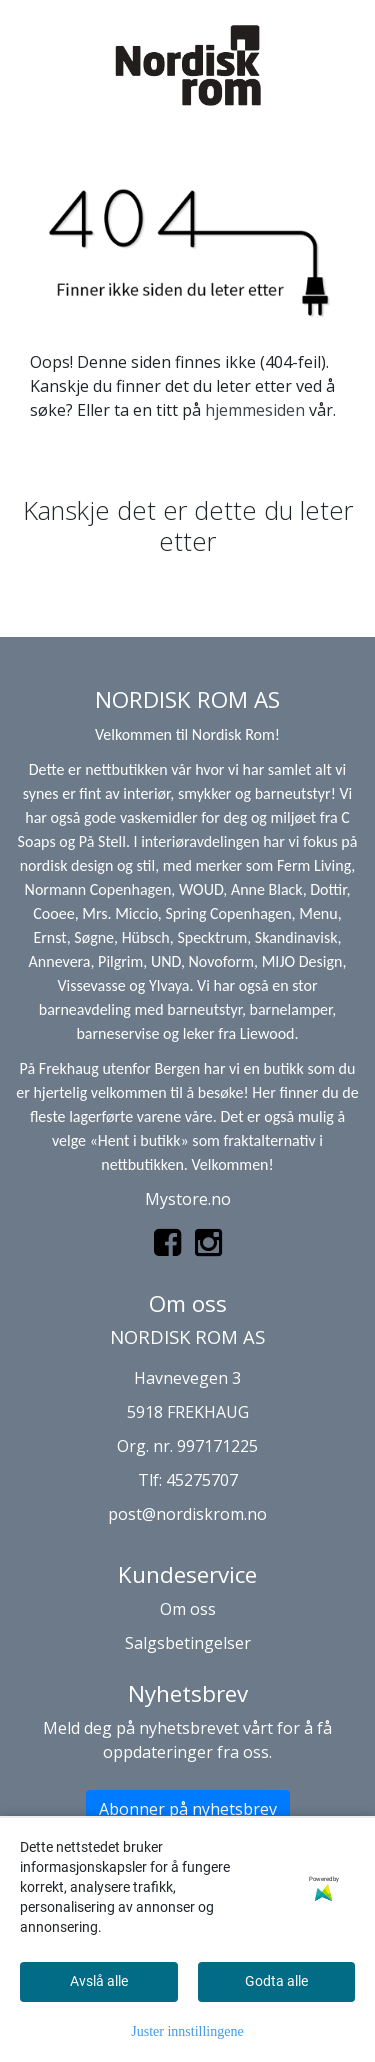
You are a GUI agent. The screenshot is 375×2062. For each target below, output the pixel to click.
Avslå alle (99, 1981)
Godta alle (276, 1981)
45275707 (202, 1480)
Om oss (188, 1609)
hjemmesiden (255, 410)
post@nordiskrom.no (187, 1514)
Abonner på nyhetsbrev (188, 1809)
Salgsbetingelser (188, 1643)
